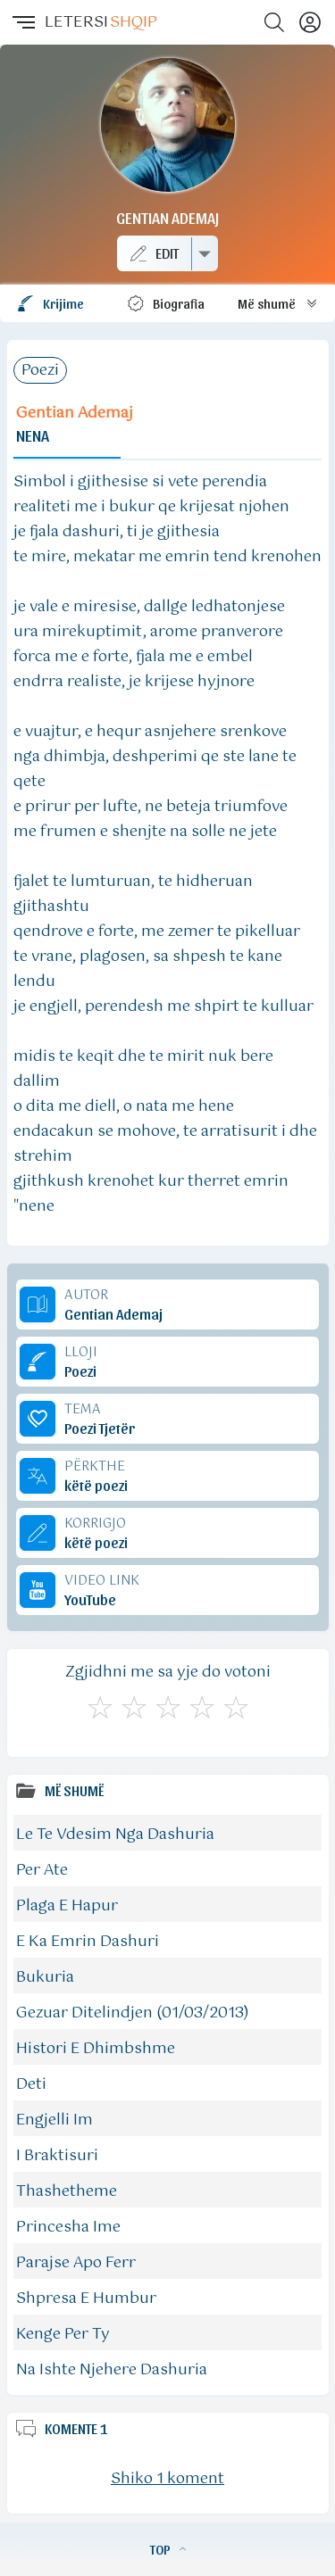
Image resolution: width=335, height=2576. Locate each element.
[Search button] (274, 22)
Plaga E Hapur (67, 1905)
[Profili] (310, 22)
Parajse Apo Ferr (76, 2262)
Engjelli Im (54, 2120)
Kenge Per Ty (63, 2334)
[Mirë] (168, 1705)
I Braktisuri (57, 2155)
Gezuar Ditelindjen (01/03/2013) (132, 2012)
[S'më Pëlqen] (100, 1705)
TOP (168, 2549)
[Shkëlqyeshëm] (236, 1705)
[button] (22, 22)
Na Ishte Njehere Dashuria (111, 2369)
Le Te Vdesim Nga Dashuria (115, 1834)
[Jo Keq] (134, 1705)
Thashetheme (66, 2191)
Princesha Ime (68, 2227)
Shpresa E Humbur (86, 2298)
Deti (31, 2084)
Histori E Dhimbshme (95, 2048)
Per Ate (42, 1870)
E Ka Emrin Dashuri (87, 1941)
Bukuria (45, 1977)
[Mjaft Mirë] (202, 1705)
